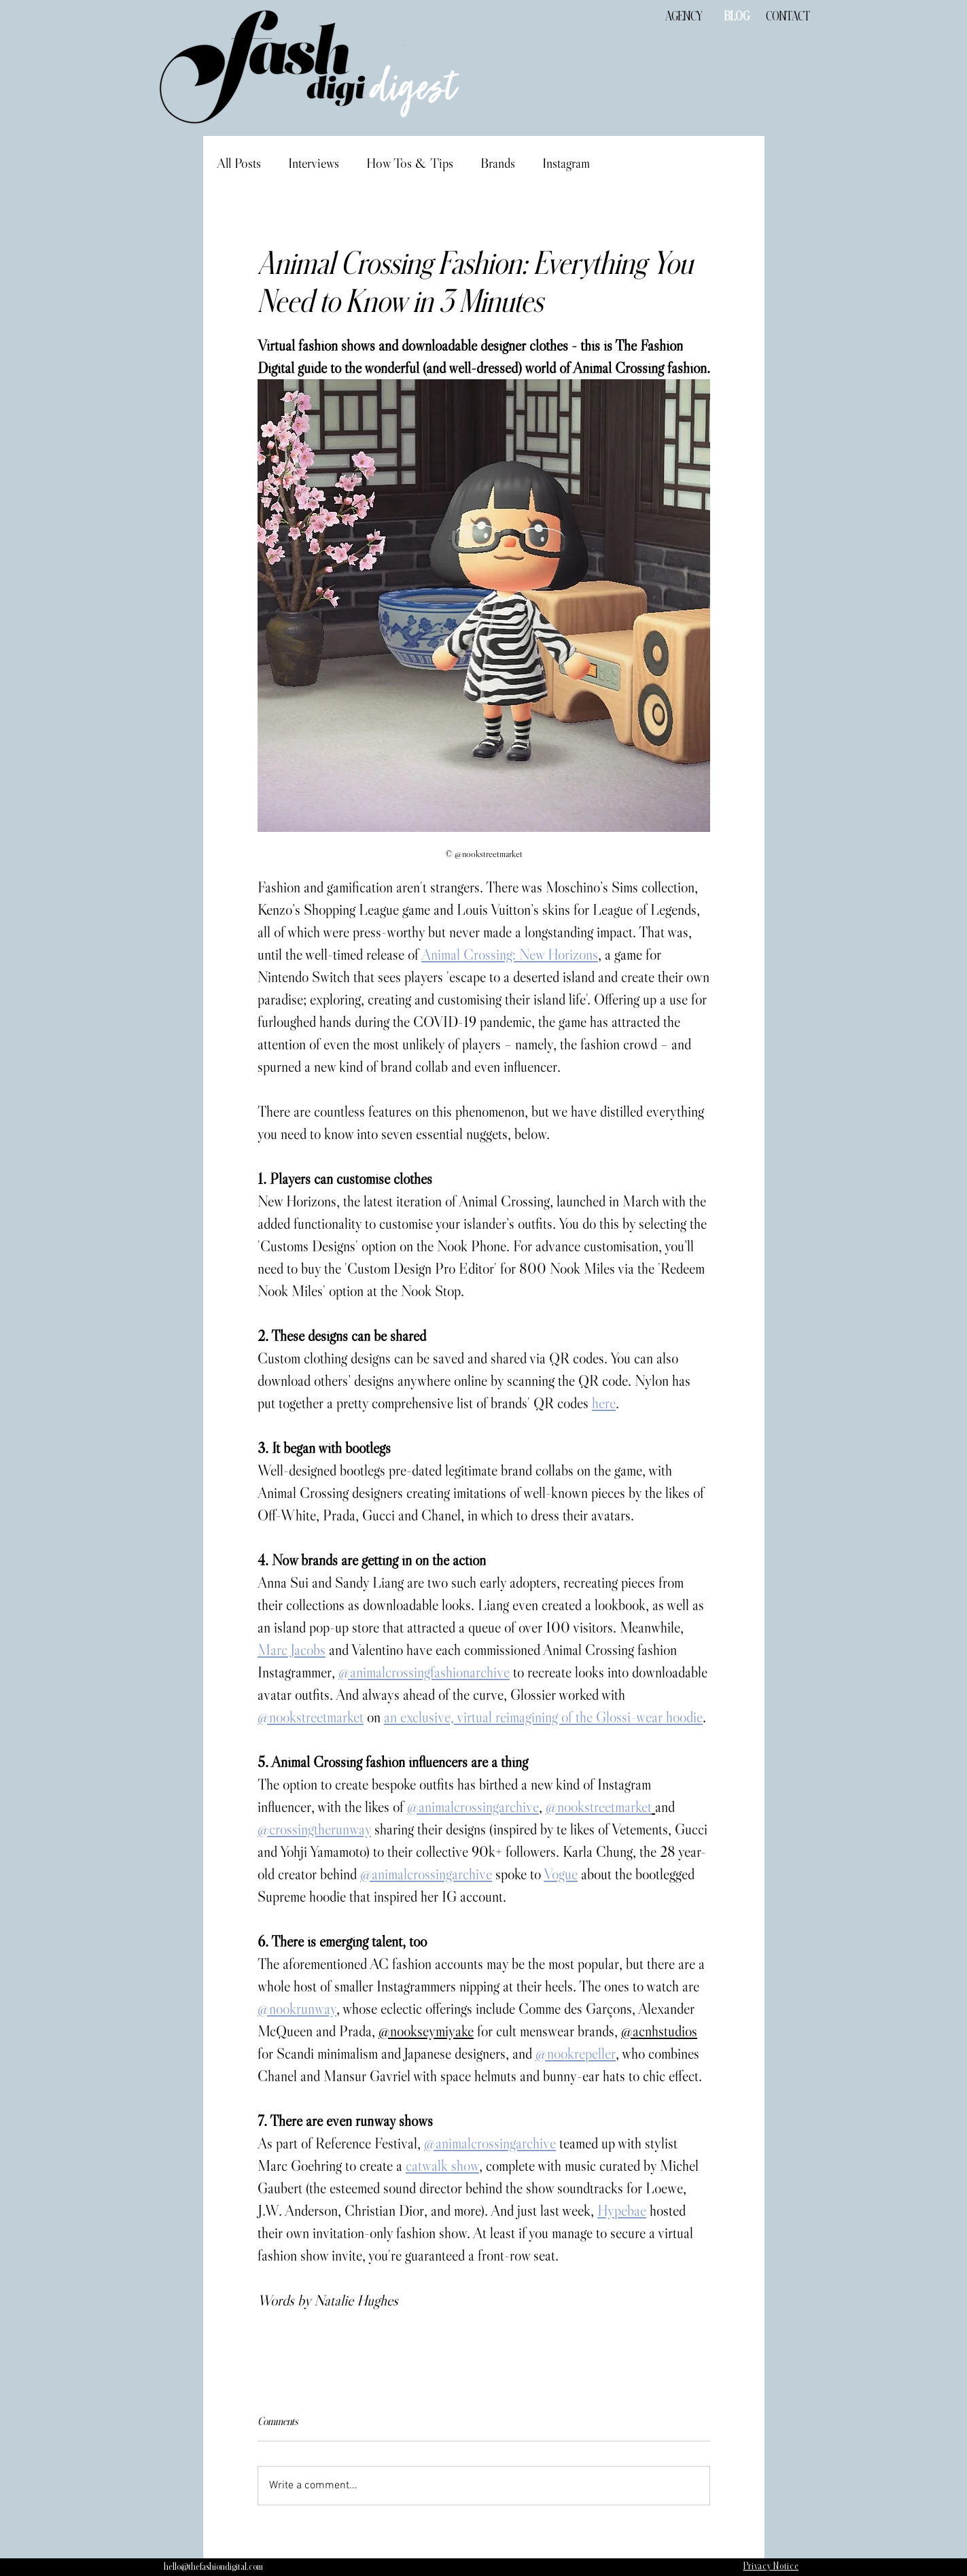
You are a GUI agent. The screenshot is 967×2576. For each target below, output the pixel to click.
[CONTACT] (788, 16)
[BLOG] (737, 16)
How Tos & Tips (409, 163)
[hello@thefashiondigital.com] (213, 2567)
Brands (497, 163)
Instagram (566, 163)
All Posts (239, 163)
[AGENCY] (684, 16)
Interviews (313, 163)
